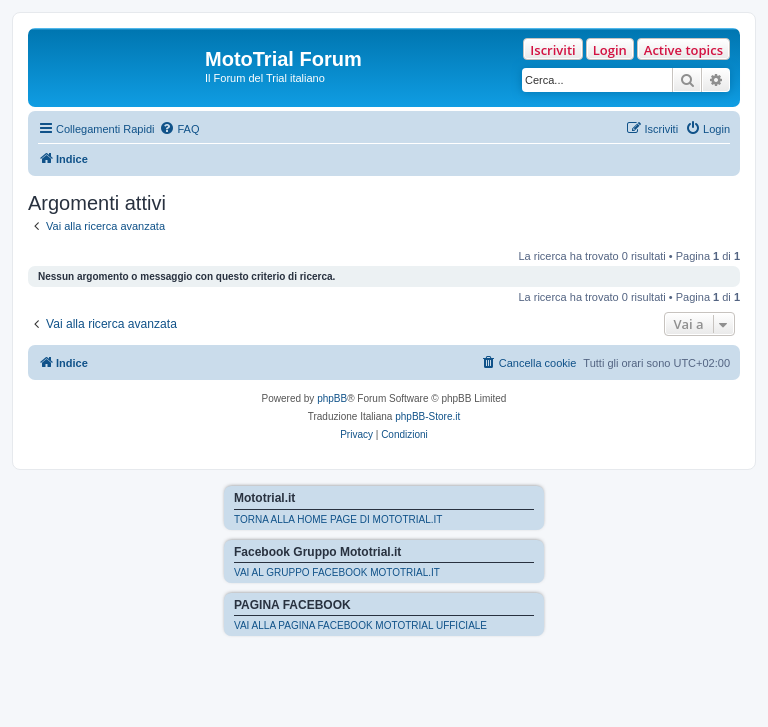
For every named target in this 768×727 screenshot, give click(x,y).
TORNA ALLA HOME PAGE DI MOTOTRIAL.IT (338, 519)
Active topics (683, 50)
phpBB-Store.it (427, 416)
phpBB (332, 398)
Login (610, 50)
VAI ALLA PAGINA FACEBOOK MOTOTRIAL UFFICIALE (360, 625)
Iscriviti (552, 50)
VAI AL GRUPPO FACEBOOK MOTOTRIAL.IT (337, 572)
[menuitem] (179, 129)
